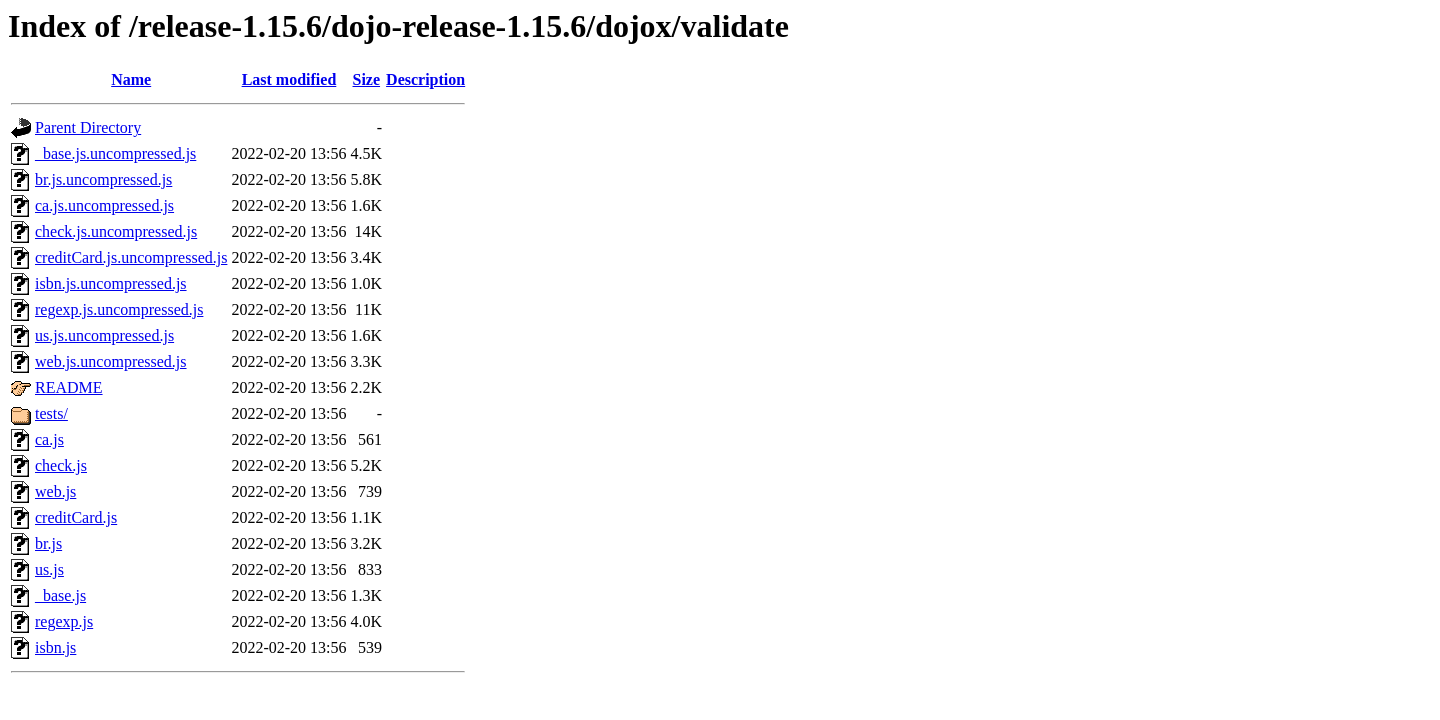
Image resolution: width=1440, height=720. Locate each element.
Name (131, 79)
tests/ (51, 413)
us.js (49, 569)
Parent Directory (88, 127)
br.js (48, 543)
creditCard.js (76, 517)
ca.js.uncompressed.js (104, 205)
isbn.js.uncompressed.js (111, 283)
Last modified (289, 79)
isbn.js (55, 647)
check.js (61, 465)
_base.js (60, 595)
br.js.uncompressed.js (103, 179)
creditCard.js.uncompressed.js (131, 257)
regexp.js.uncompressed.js (119, 309)
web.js (55, 491)
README (69, 387)
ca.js (49, 439)
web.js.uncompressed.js (111, 361)
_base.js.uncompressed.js (115, 153)
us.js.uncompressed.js (104, 335)
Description (425, 79)
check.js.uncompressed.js (116, 231)
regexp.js (64, 621)
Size (367, 79)
